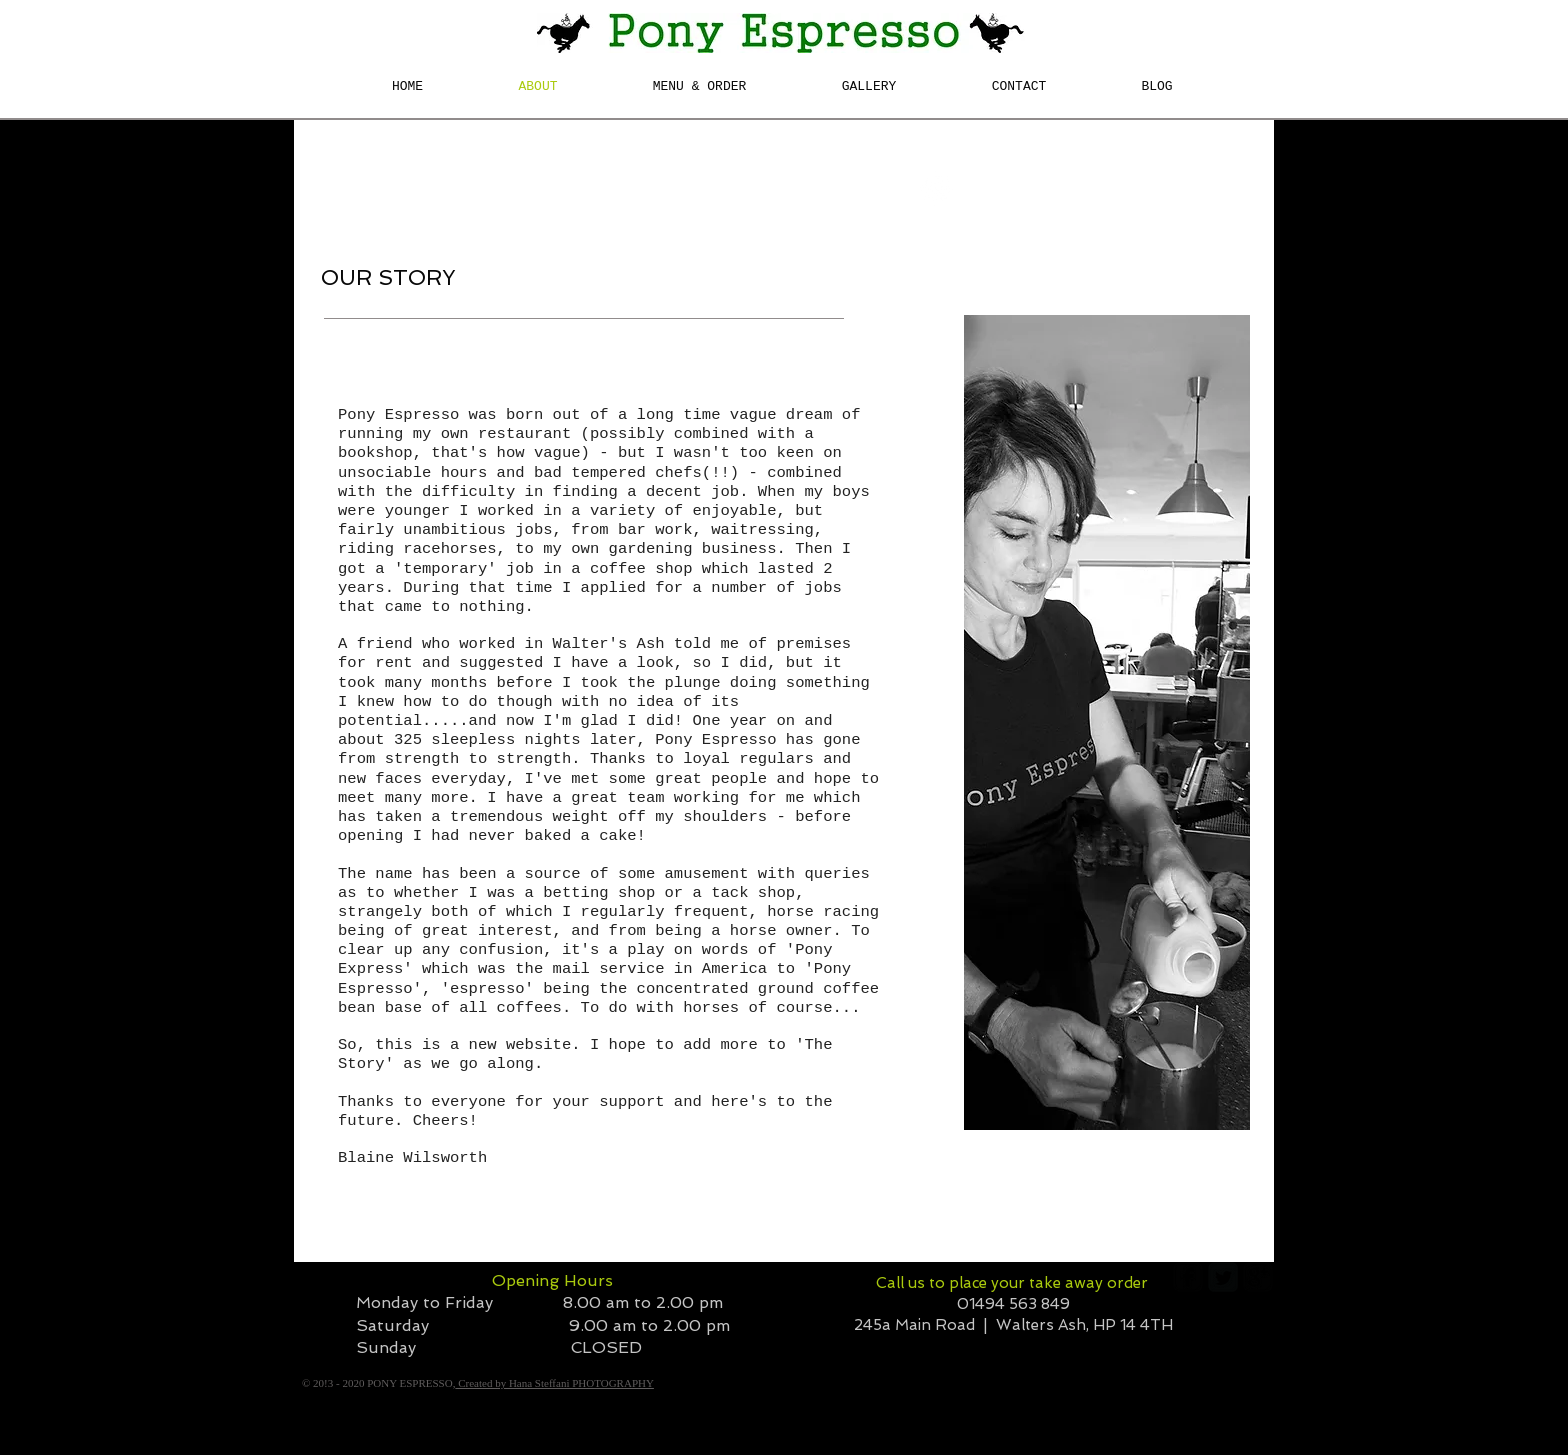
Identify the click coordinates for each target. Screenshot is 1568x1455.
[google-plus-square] (1258, 1277)
